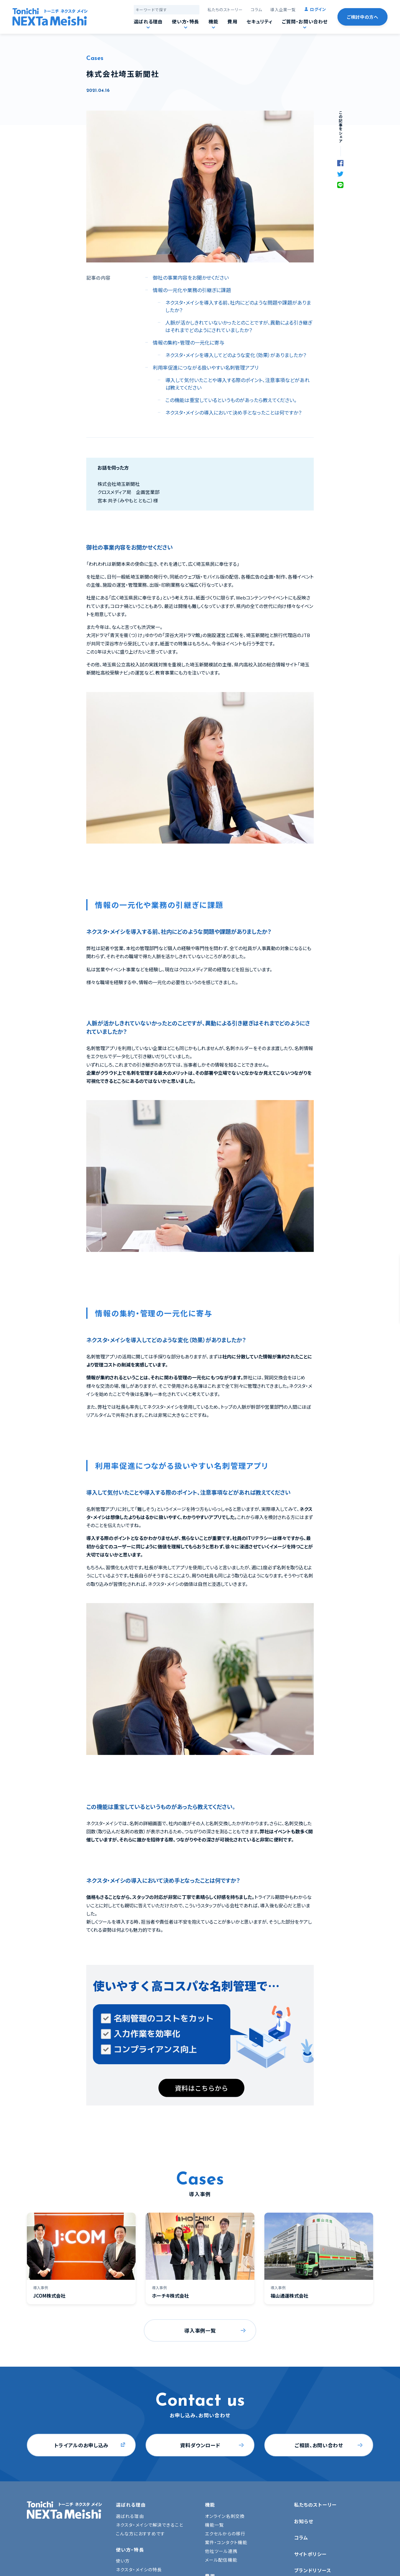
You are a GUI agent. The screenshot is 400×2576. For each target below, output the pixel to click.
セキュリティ (259, 21)
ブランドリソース (312, 2570)
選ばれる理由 (148, 21)
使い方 (123, 2561)
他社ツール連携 (221, 2551)
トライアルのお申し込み (81, 2445)
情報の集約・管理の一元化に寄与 (188, 342)
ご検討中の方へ (362, 17)
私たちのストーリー (225, 9)
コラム (256, 9)
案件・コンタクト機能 (226, 2542)
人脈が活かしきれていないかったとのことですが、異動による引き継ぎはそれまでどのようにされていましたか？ (238, 326)
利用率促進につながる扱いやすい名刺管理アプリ (205, 367)
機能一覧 (214, 2525)
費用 (232, 21)
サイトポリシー (310, 2554)
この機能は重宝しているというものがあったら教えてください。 (231, 400)
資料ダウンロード (200, 2445)
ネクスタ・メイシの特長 (139, 2569)
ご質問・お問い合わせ (305, 21)
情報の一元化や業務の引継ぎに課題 (192, 290)
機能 (213, 21)
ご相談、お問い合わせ (319, 2445)
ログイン (318, 9)
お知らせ (303, 2521)
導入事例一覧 (200, 2330)
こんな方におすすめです (140, 2533)
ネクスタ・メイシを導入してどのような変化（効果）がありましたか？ (235, 355)
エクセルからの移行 (225, 2533)
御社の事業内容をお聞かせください (191, 277)
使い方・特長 (185, 21)
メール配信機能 (221, 2560)
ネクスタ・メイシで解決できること (149, 2525)
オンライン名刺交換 (225, 2516)
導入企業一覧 (283, 9)
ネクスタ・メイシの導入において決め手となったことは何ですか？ (233, 412)
